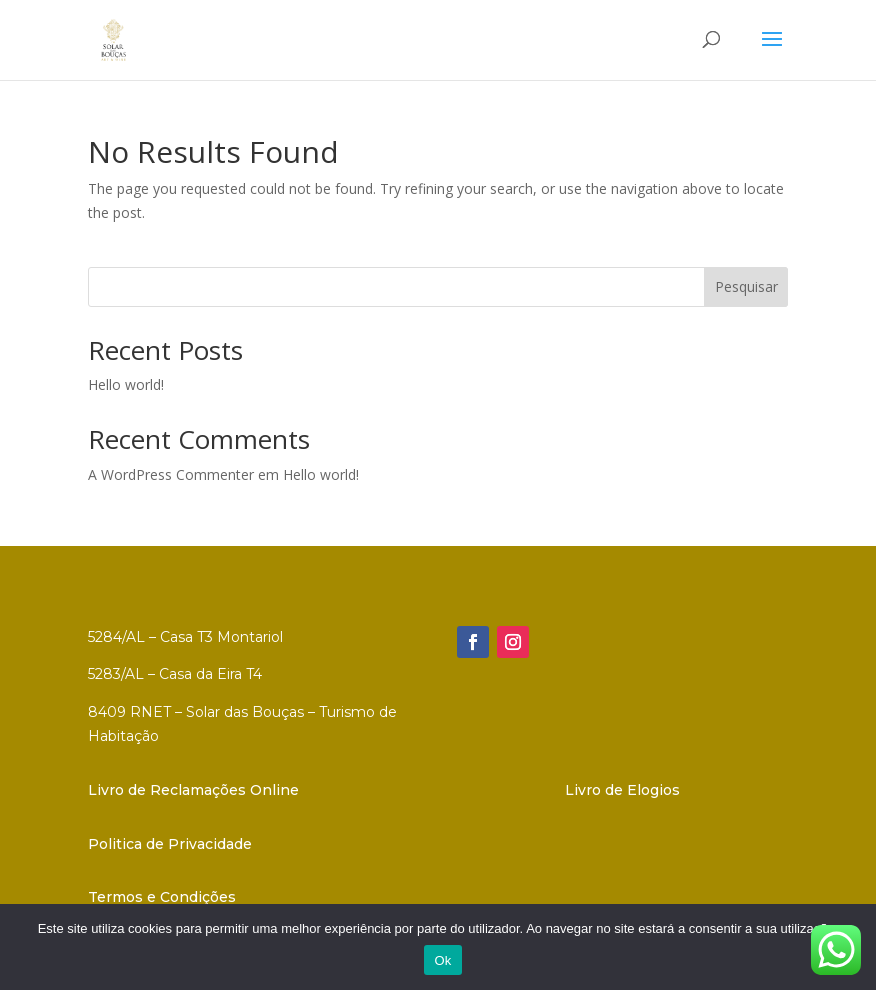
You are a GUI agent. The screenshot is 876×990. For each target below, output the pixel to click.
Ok (442, 960)
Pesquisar (746, 286)
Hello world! (126, 384)
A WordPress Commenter (171, 474)
